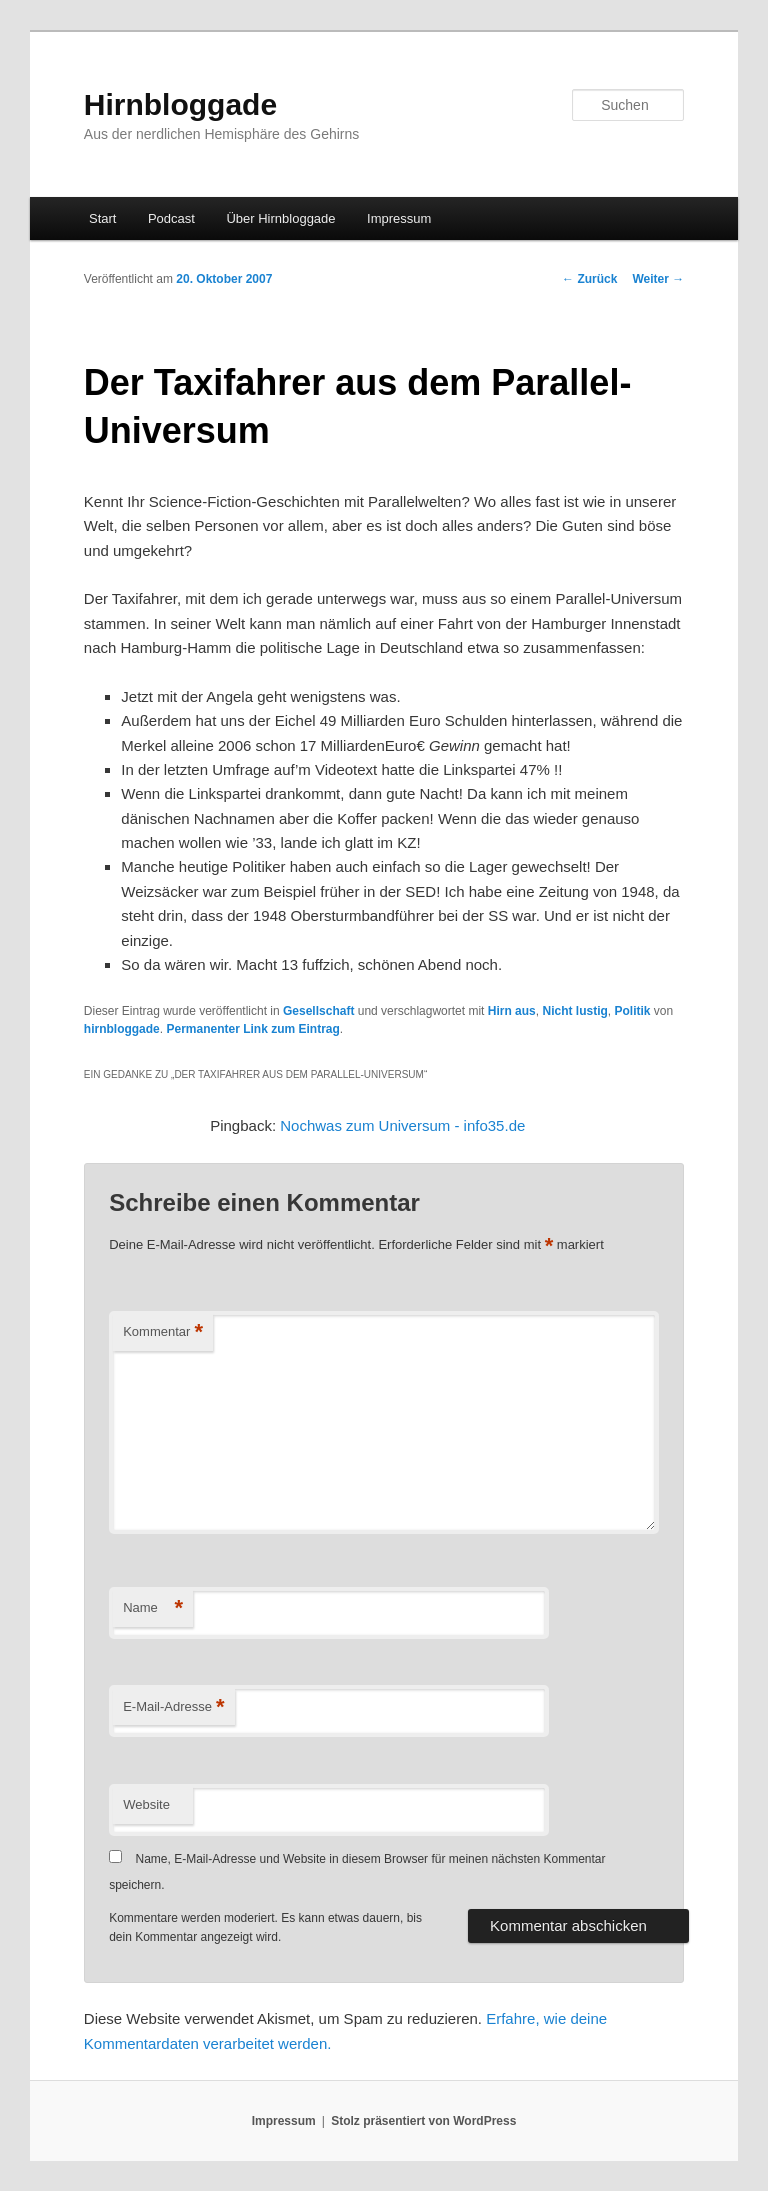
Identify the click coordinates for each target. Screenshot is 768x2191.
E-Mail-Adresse (173, 1707)
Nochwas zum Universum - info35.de (402, 1125)
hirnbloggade (122, 1029)
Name (153, 1608)
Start (102, 218)
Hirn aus (512, 1011)
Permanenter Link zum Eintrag (252, 1029)
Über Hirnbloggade (280, 218)
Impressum (399, 218)
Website (146, 1804)
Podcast (171, 218)
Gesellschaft (318, 1011)
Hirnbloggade (180, 104)
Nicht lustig (574, 1011)
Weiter (658, 279)
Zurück (589, 279)
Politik (632, 1011)
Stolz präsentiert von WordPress (423, 2121)
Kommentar (163, 1332)
